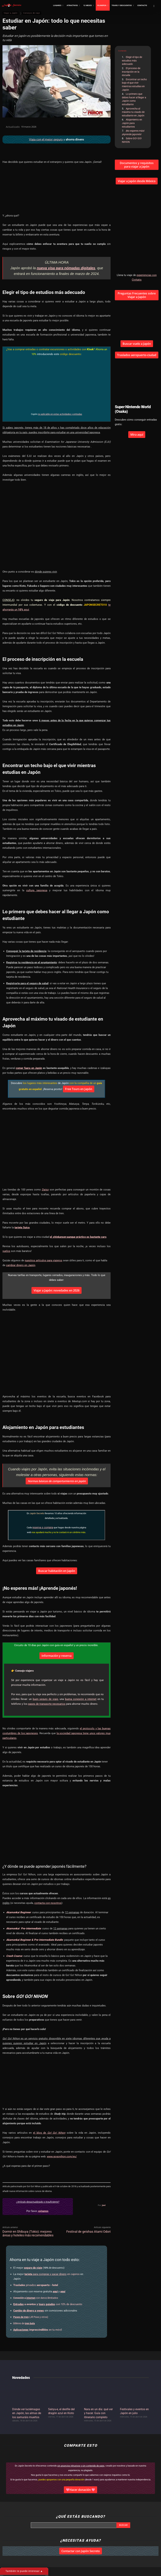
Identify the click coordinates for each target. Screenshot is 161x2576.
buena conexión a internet (80, 1699)
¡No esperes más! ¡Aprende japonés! (133, 132)
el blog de (49, 2132)
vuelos (6, 1251)
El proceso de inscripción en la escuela (131, 72)
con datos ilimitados (35, 2297)
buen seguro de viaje (45, 1699)
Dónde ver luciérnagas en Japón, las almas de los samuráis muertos (26, 2413)
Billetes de (24, 2323)
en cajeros (52, 2274)
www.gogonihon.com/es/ (62, 2156)
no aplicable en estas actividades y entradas (60, 414)
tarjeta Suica (22, 1227)
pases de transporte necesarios (46, 1703)
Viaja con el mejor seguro (46, 139)
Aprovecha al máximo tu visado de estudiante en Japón (133, 112)
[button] (154, 6)
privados (35, 2285)
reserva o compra (42, 1527)
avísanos (43, 2211)
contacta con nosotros (47, 1903)
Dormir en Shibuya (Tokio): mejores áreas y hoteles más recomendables (27, 2233)
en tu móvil (37, 2329)
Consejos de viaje (31, 13)
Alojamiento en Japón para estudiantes (132, 123)
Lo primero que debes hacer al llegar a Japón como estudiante (134, 99)
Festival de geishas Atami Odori (88, 2231)
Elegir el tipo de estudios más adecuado (132, 60)
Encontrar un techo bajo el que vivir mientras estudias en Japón (134, 84)
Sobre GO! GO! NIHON (132, 140)
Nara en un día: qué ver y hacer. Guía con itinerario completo (98, 2413)
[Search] (123, 2525)
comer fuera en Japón (29, 1068)
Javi (103, 2205)
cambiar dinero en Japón (20, 1265)
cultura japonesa (36, 890)
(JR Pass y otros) (30, 2317)
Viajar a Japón (10, 13)
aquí (55, 2291)
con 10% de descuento (47, 2304)
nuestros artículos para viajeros (43, 1260)
